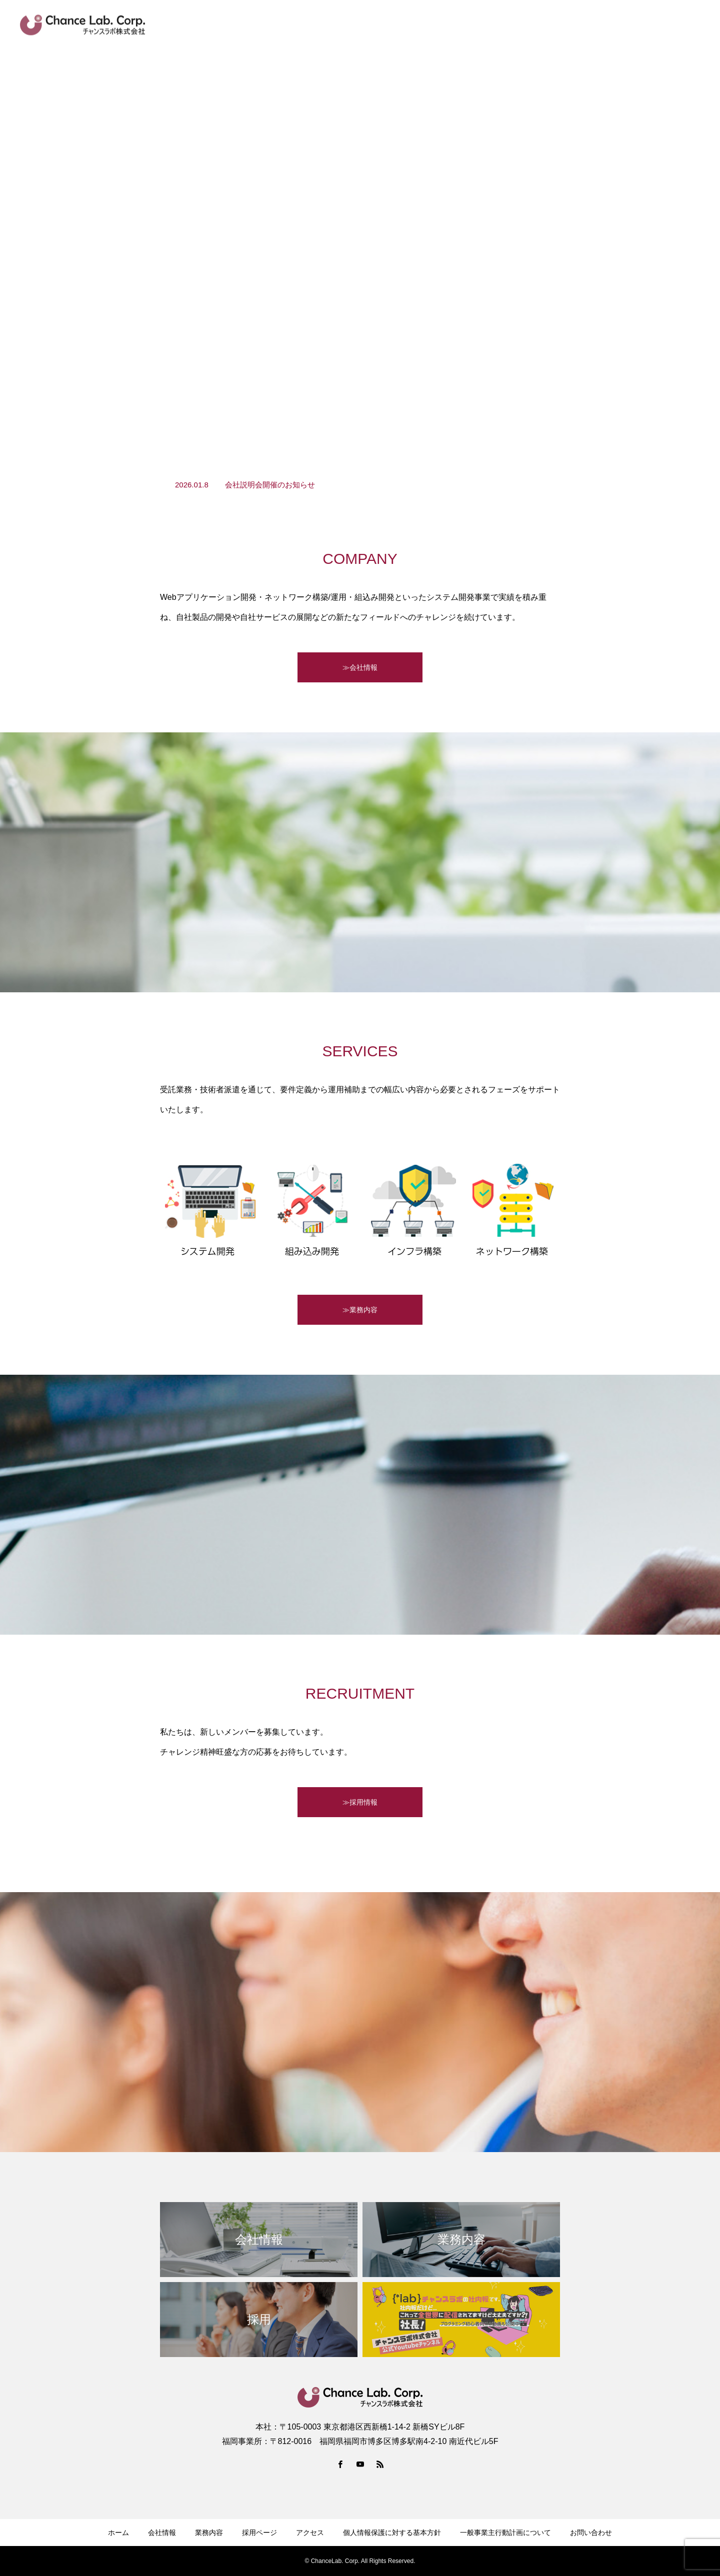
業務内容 (438, 25)
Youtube (483, 25)
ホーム (118, 2533)
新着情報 (346, 25)
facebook (580, 25)
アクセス (627, 25)
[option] (360, 485)
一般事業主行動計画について (505, 2533)
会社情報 (392, 25)
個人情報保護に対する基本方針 (392, 2533)
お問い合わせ (680, 25)
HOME (303, 25)
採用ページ (531, 25)
